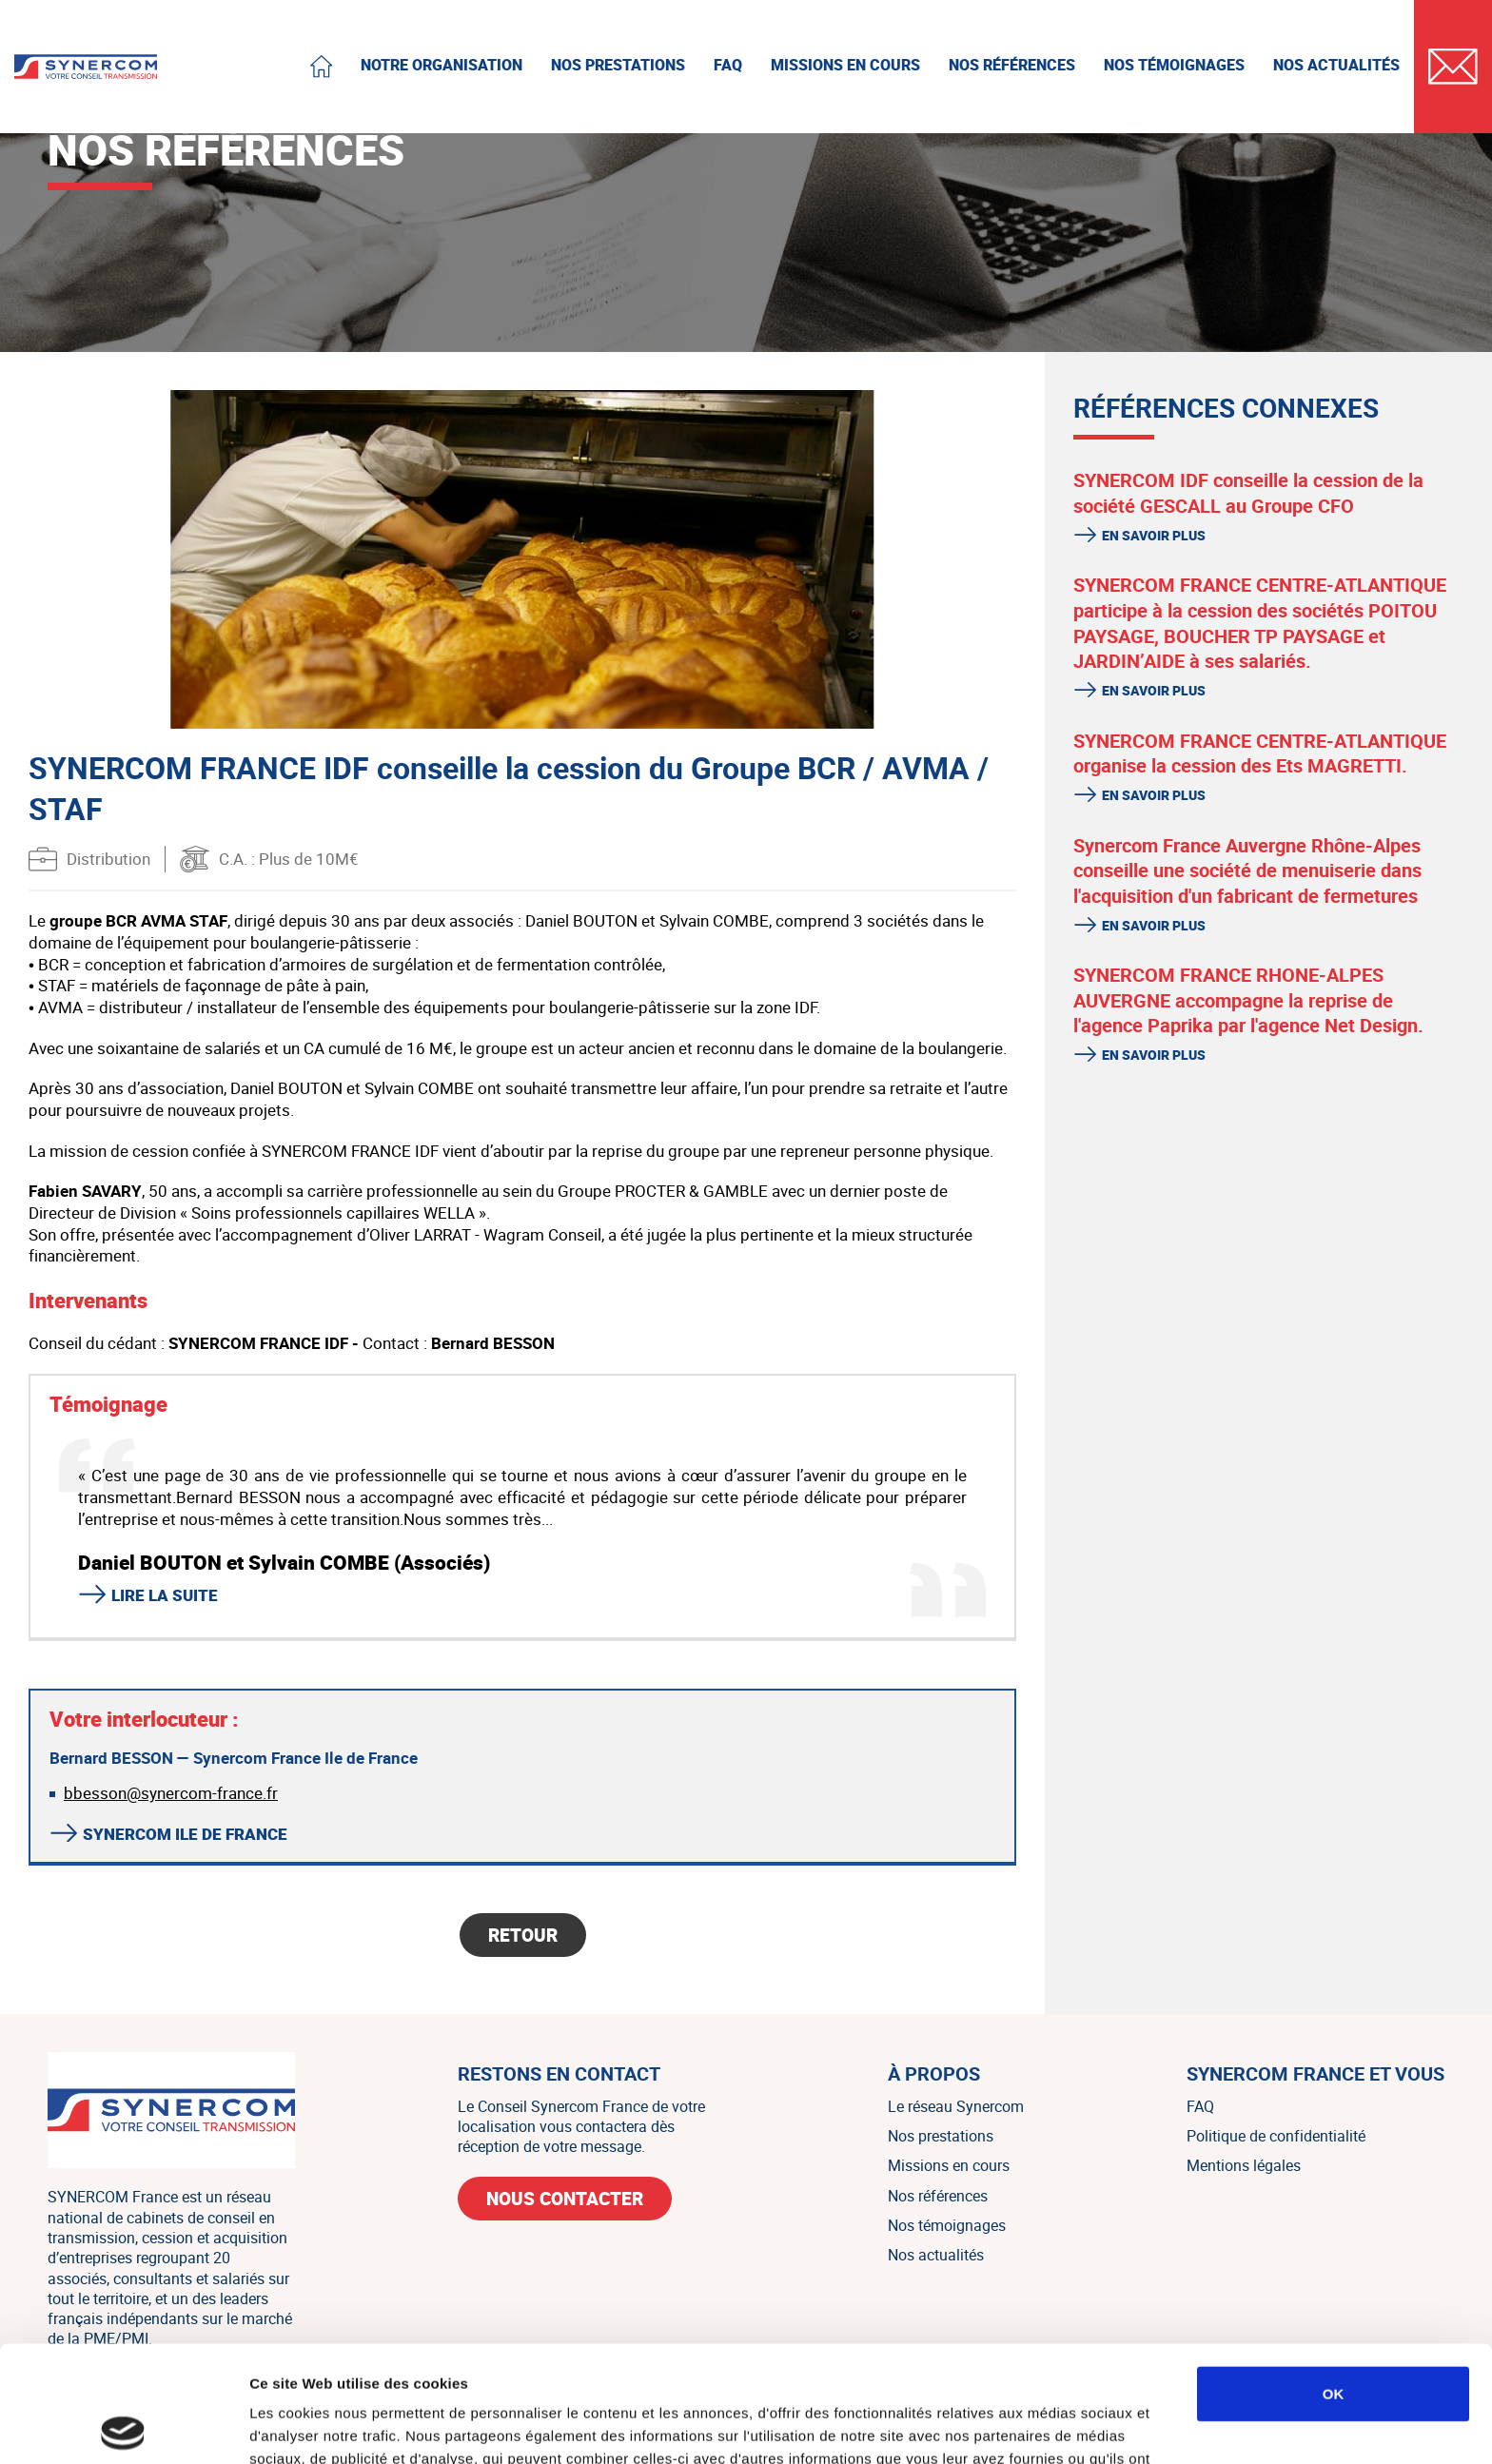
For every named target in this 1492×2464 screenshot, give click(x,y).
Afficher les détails (1048, 2426)
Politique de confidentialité (1276, 2135)
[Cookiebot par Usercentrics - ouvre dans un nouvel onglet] (123, 2427)
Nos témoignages (947, 2225)
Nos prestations (940, 2135)
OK (1334, 2277)
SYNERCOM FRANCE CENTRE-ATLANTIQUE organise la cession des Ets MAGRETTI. (1259, 753)
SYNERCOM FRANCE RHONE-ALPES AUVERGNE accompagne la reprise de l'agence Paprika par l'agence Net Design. (1248, 1000)
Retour (523, 1935)
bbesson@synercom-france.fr (171, 1793)
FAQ (1200, 2106)
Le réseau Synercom (956, 2106)
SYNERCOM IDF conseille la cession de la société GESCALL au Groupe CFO (1248, 492)
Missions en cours (949, 2165)
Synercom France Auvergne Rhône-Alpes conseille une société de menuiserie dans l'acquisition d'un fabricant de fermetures (1247, 870)
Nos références (938, 2195)
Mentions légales (1244, 2165)
